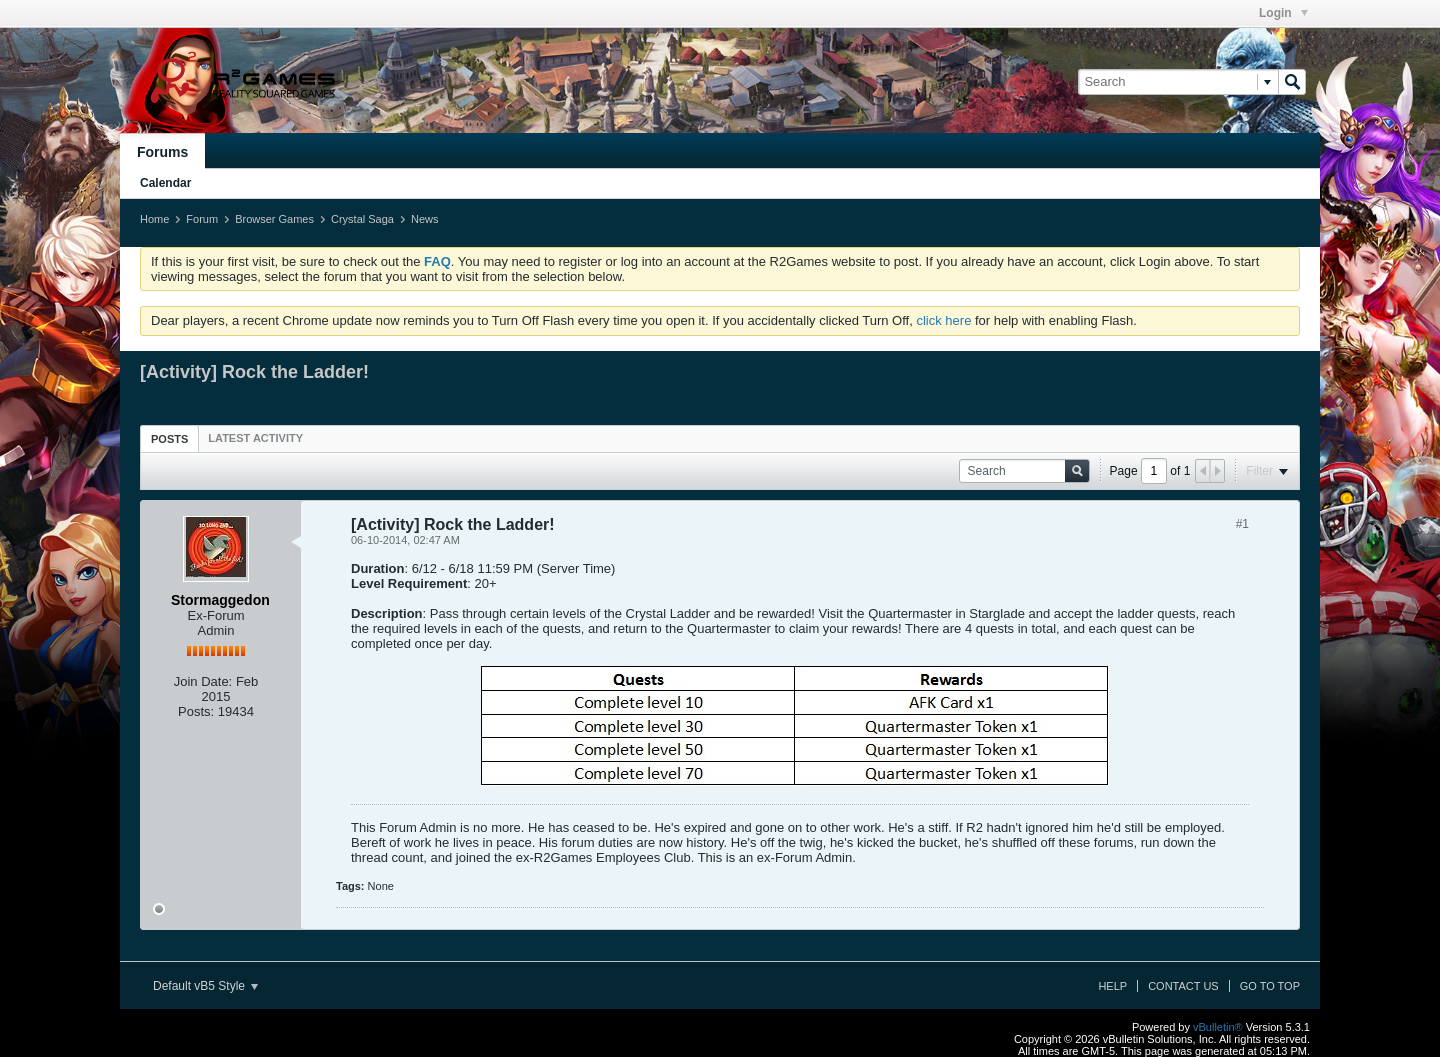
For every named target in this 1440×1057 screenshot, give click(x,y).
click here (943, 320)
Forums (162, 152)
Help (1112, 986)
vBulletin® (1218, 1027)
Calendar (165, 183)
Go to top (1270, 986)
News (425, 219)
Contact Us (1183, 986)
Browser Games (274, 219)
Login (1283, 13)
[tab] (169, 438)
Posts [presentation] (169, 439)
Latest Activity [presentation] (255, 438)
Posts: (196, 711)
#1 (1242, 524)
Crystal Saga (362, 219)
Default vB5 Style (205, 986)
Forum (202, 219)
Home (154, 219)
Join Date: (203, 681)
